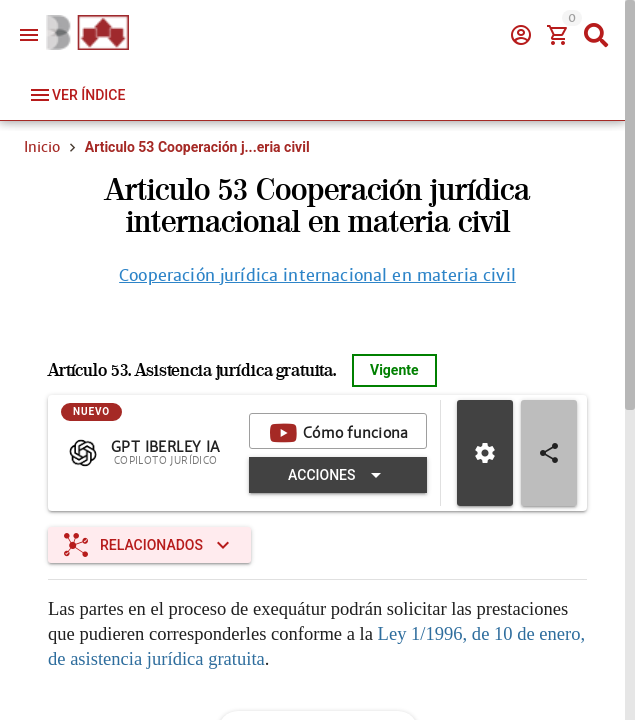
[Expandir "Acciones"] (338, 475)
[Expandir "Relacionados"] (149, 545)
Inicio (42, 147)
